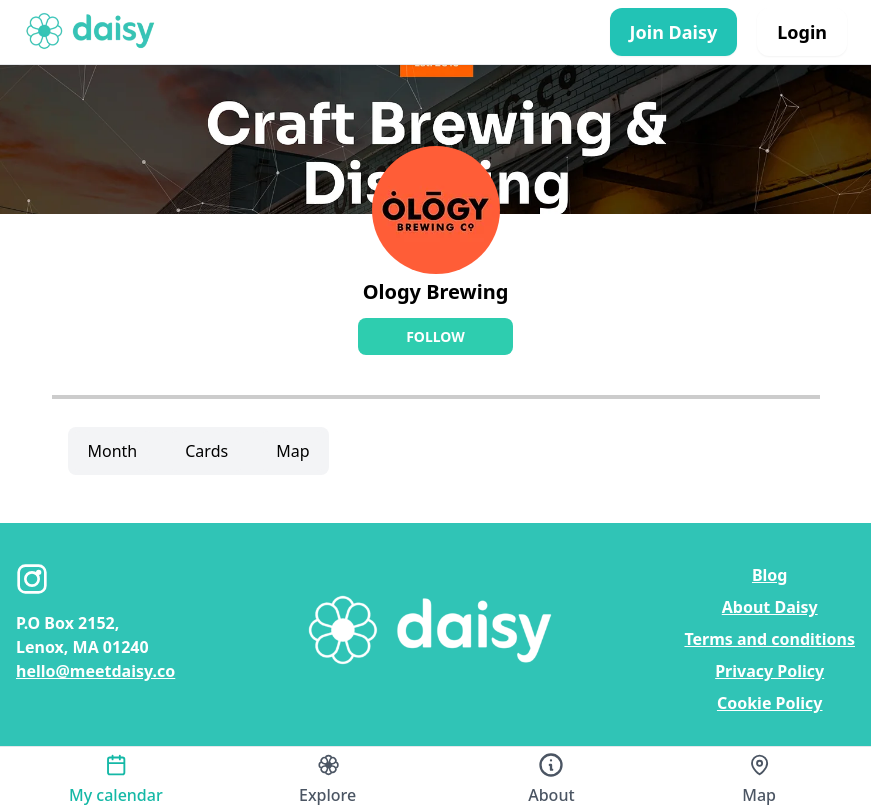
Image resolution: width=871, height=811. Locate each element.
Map (292, 451)
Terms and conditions (769, 639)
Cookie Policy (770, 703)
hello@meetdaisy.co (95, 671)
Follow (435, 336)
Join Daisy (674, 32)
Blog (770, 575)
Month (113, 451)
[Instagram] (32, 579)
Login (802, 32)
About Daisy (770, 607)
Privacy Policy (769, 671)
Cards (206, 451)
